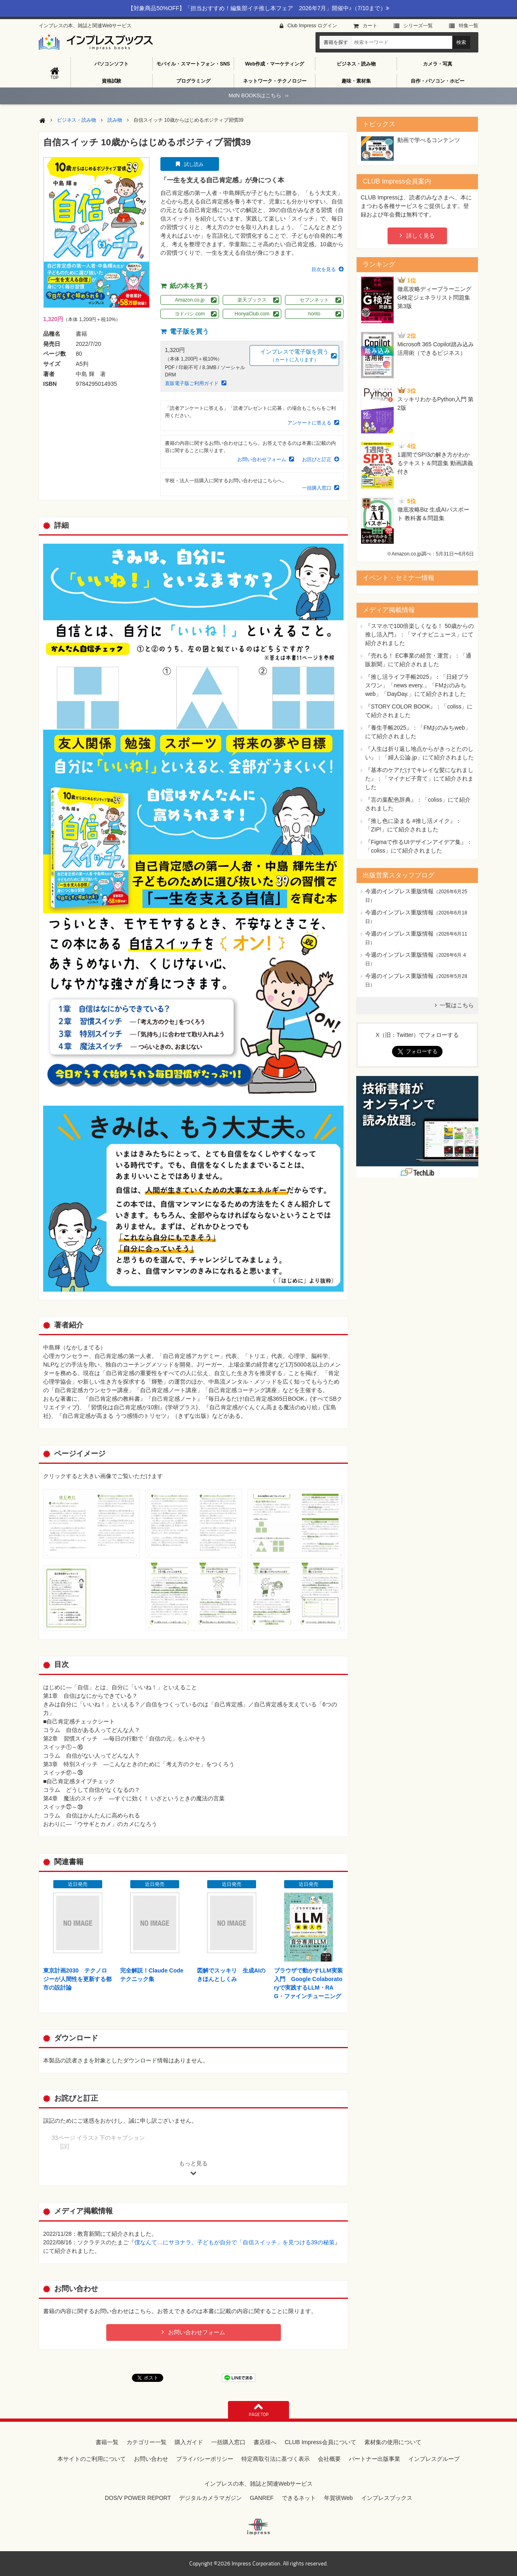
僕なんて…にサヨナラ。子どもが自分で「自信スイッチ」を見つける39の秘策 (234, 2242)
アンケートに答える (309, 423)
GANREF (262, 2498)
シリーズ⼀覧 (418, 25)
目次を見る (323, 269)
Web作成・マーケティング (274, 64)
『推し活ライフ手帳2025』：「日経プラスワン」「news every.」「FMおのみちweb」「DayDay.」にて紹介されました (417, 685)
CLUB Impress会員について (320, 2442)
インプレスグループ (434, 2459)
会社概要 (329, 2459)
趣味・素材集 (356, 81)
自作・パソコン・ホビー (437, 81)
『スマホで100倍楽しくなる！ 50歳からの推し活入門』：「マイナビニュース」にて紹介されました (419, 634)
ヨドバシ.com (190, 314)
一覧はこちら (457, 1005)
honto (314, 314)
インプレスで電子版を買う (294, 355)
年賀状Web (338, 2498)
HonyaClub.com (251, 314)
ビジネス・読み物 (356, 64)
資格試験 (111, 81)
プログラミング (193, 81)
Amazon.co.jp (190, 300)
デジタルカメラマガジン (210, 2498)
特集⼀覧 (468, 25)
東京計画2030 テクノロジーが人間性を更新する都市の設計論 (77, 1979)
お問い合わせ (151, 2459)
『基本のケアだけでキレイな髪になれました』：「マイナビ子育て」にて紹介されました (419, 778)
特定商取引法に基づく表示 (275, 2459)
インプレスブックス (386, 2498)
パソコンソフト (111, 64)
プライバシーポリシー (204, 2459)
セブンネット (314, 300)
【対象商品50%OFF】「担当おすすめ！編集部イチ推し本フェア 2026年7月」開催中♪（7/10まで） (258, 8)
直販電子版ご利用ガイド (192, 383)
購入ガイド (189, 2442)
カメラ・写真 (437, 64)
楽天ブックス (252, 300)
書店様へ (265, 2442)
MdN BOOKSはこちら (258, 95)
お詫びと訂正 (316, 459)
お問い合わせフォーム (261, 459)
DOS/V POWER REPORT (138, 2498)
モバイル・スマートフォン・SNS (193, 64)
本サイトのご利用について (91, 2459)
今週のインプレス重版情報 (399, 891)
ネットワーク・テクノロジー (275, 81)
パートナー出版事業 (374, 2459)
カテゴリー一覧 (146, 2442)
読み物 (114, 120)
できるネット (299, 2498)
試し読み (194, 164)
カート (370, 25)
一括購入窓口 (316, 488)
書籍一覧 (107, 2442)
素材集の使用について (392, 2442)
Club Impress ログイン (312, 25)
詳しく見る (420, 235)
